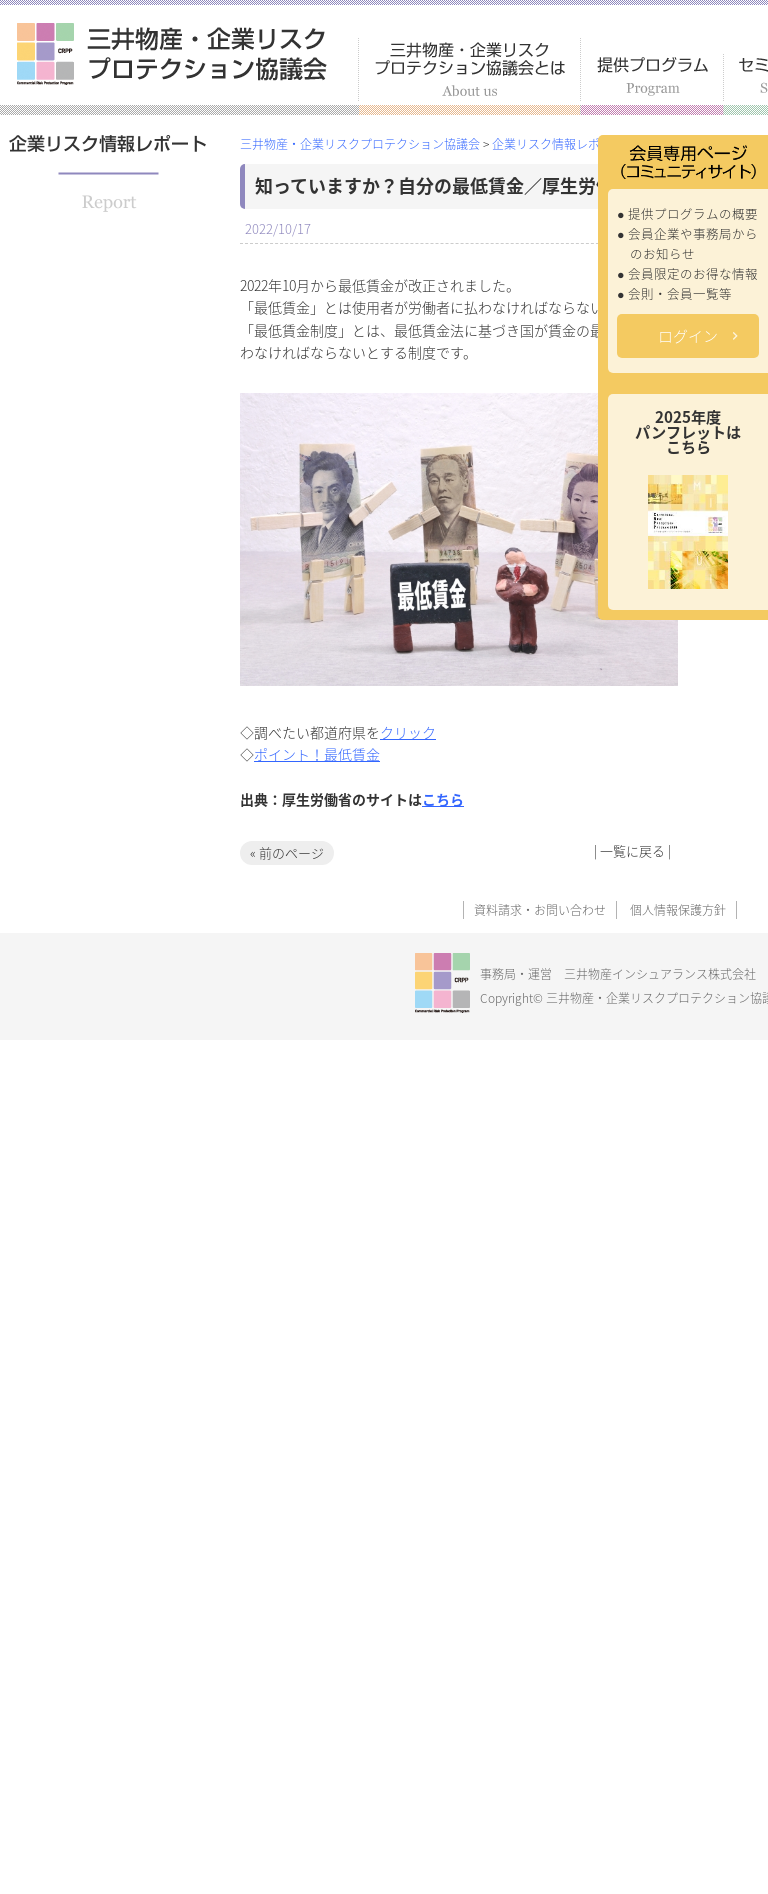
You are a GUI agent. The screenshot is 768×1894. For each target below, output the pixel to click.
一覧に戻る (632, 850)
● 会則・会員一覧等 (674, 293)
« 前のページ (287, 852)
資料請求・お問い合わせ (540, 910)
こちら (443, 799)
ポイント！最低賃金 (317, 754)
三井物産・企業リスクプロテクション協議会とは (469, 76)
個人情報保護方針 (678, 910)
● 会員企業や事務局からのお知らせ (687, 243)
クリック (408, 732)
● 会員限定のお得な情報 (687, 273)
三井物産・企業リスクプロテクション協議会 (172, 54)
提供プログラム (652, 84)
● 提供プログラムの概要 (687, 213)
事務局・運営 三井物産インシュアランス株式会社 (618, 974)
